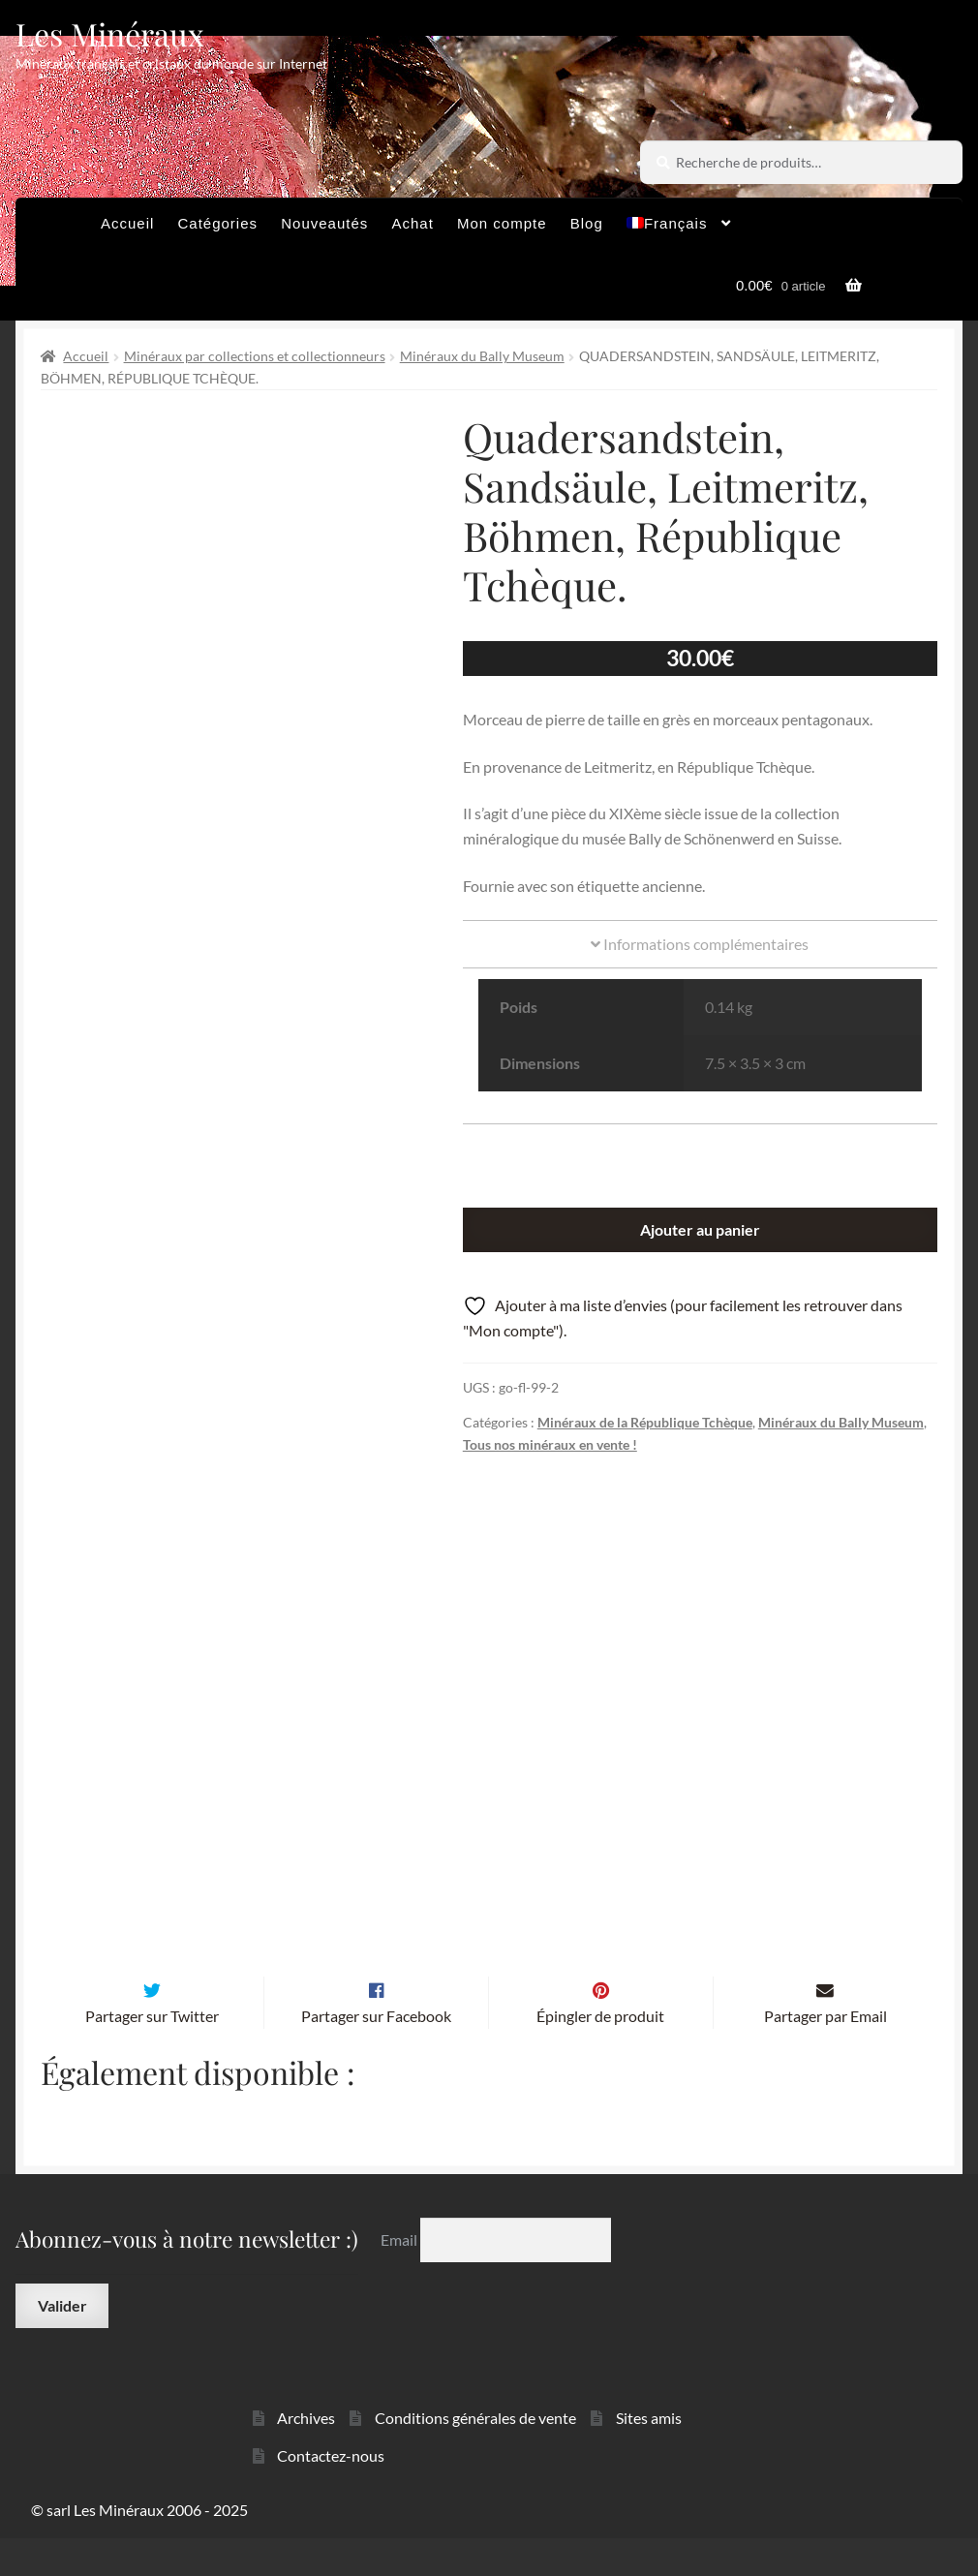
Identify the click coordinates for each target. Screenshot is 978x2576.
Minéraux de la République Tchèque (644, 1422)
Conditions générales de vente (475, 2455)
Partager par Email (825, 2054)
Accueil (127, 223)
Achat (412, 223)
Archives (306, 2455)
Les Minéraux (109, 33)
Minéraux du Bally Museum (482, 356)
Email (400, 2277)
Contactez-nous (330, 2493)
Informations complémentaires (700, 944)
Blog (586, 223)
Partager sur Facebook (376, 2054)
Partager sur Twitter (152, 2054)
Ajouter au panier (700, 1229)
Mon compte (502, 223)
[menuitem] (679, 229)
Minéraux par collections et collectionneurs (254, 356)
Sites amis (649, 2455)
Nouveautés (324, 223)
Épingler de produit (600, 2054)
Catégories (218, 223)
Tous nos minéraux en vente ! (550, 1444)
